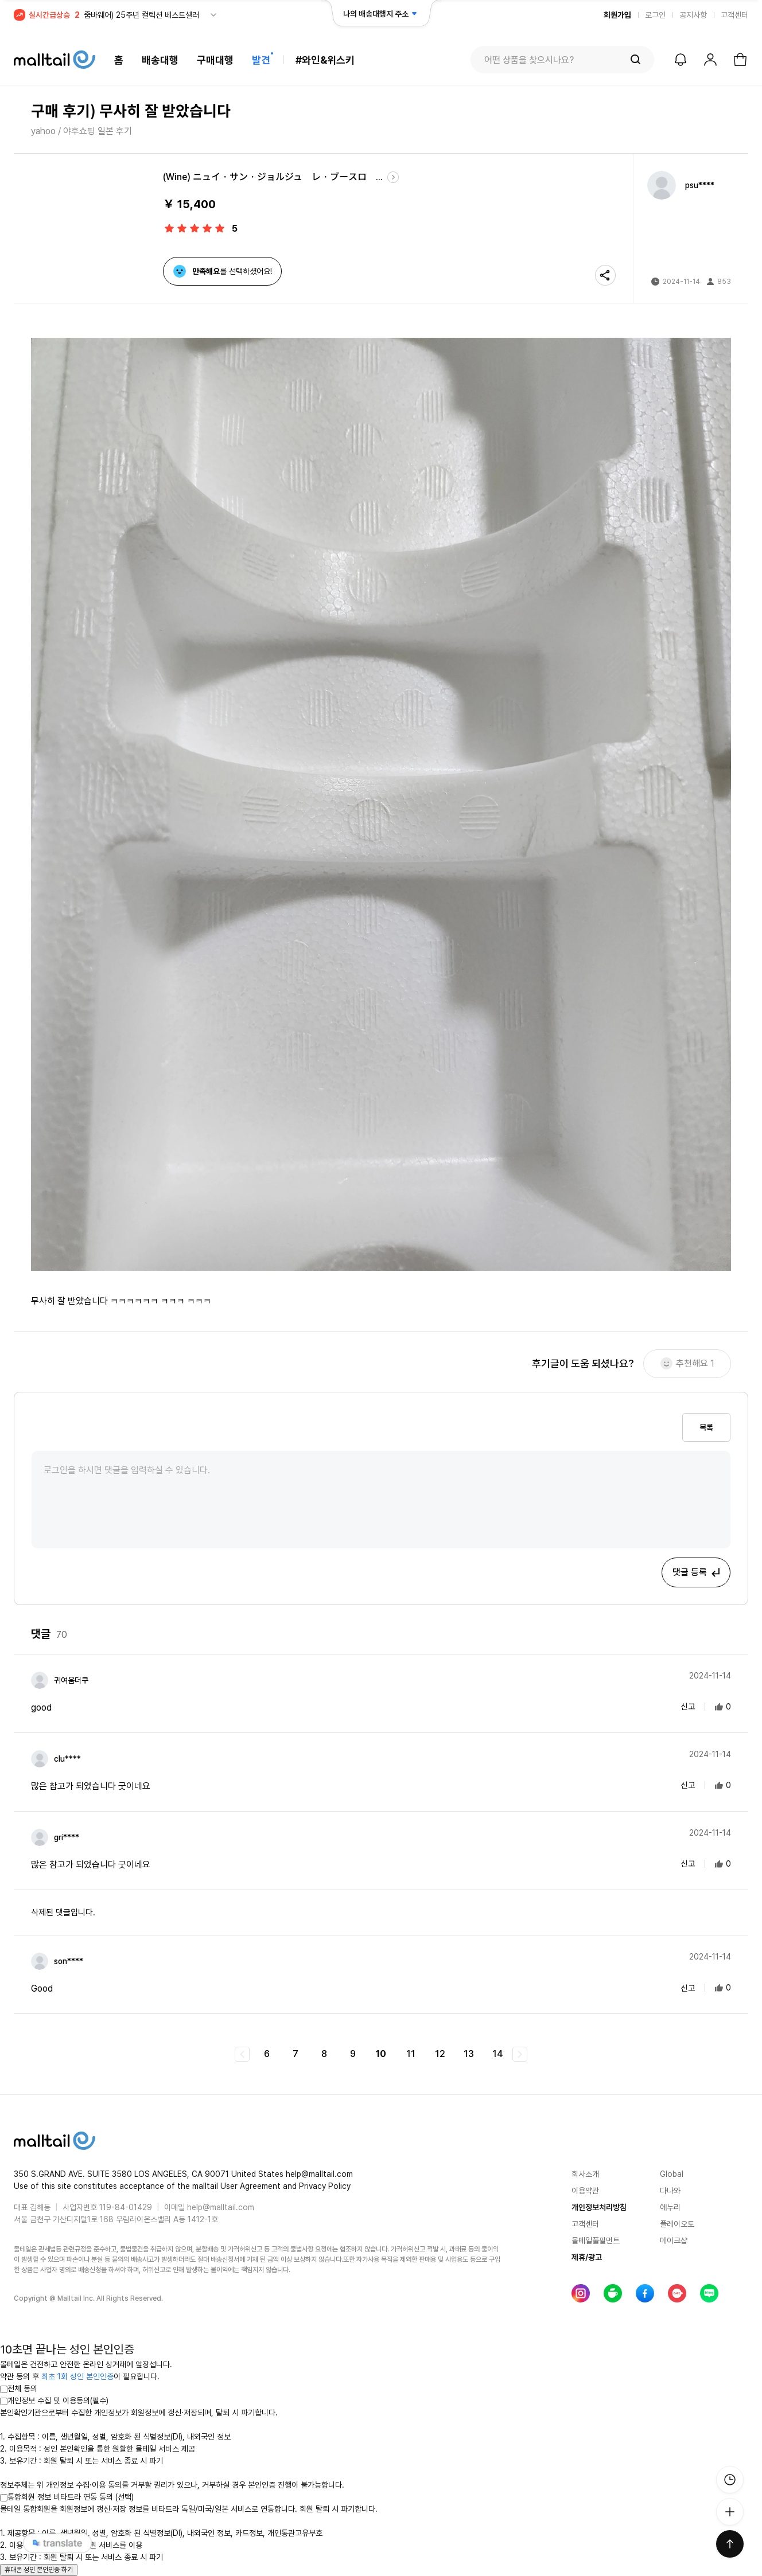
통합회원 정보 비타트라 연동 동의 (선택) (67, 2496)
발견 (261, 60)
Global (671, 2174)
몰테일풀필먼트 (596, 2240)
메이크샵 (673, 2240)
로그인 (655, 14)
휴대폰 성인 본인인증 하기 (39, 2570)
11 (410, 2053)
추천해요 (687, 1363)
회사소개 (585, 2174)
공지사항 (693, 14)
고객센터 (734, 14)
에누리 (670, 2207)
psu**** (699, 185)
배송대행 (160, 60)
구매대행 (215, 60)
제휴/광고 (587, 2257)
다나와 (670, 2190)
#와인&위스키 (325, 60)
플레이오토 (677, 2223)
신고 (680, 1706)
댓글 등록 (697, 1572)
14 (497, 2053)
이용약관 (585, 2190)
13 (469, 2053)
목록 (706, 1427)
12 (440, 2053)
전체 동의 (18, 2388)
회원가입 (617, 14)
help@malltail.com (220, 2207)
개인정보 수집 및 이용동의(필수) (54, 2400)
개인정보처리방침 (599, 2207)
